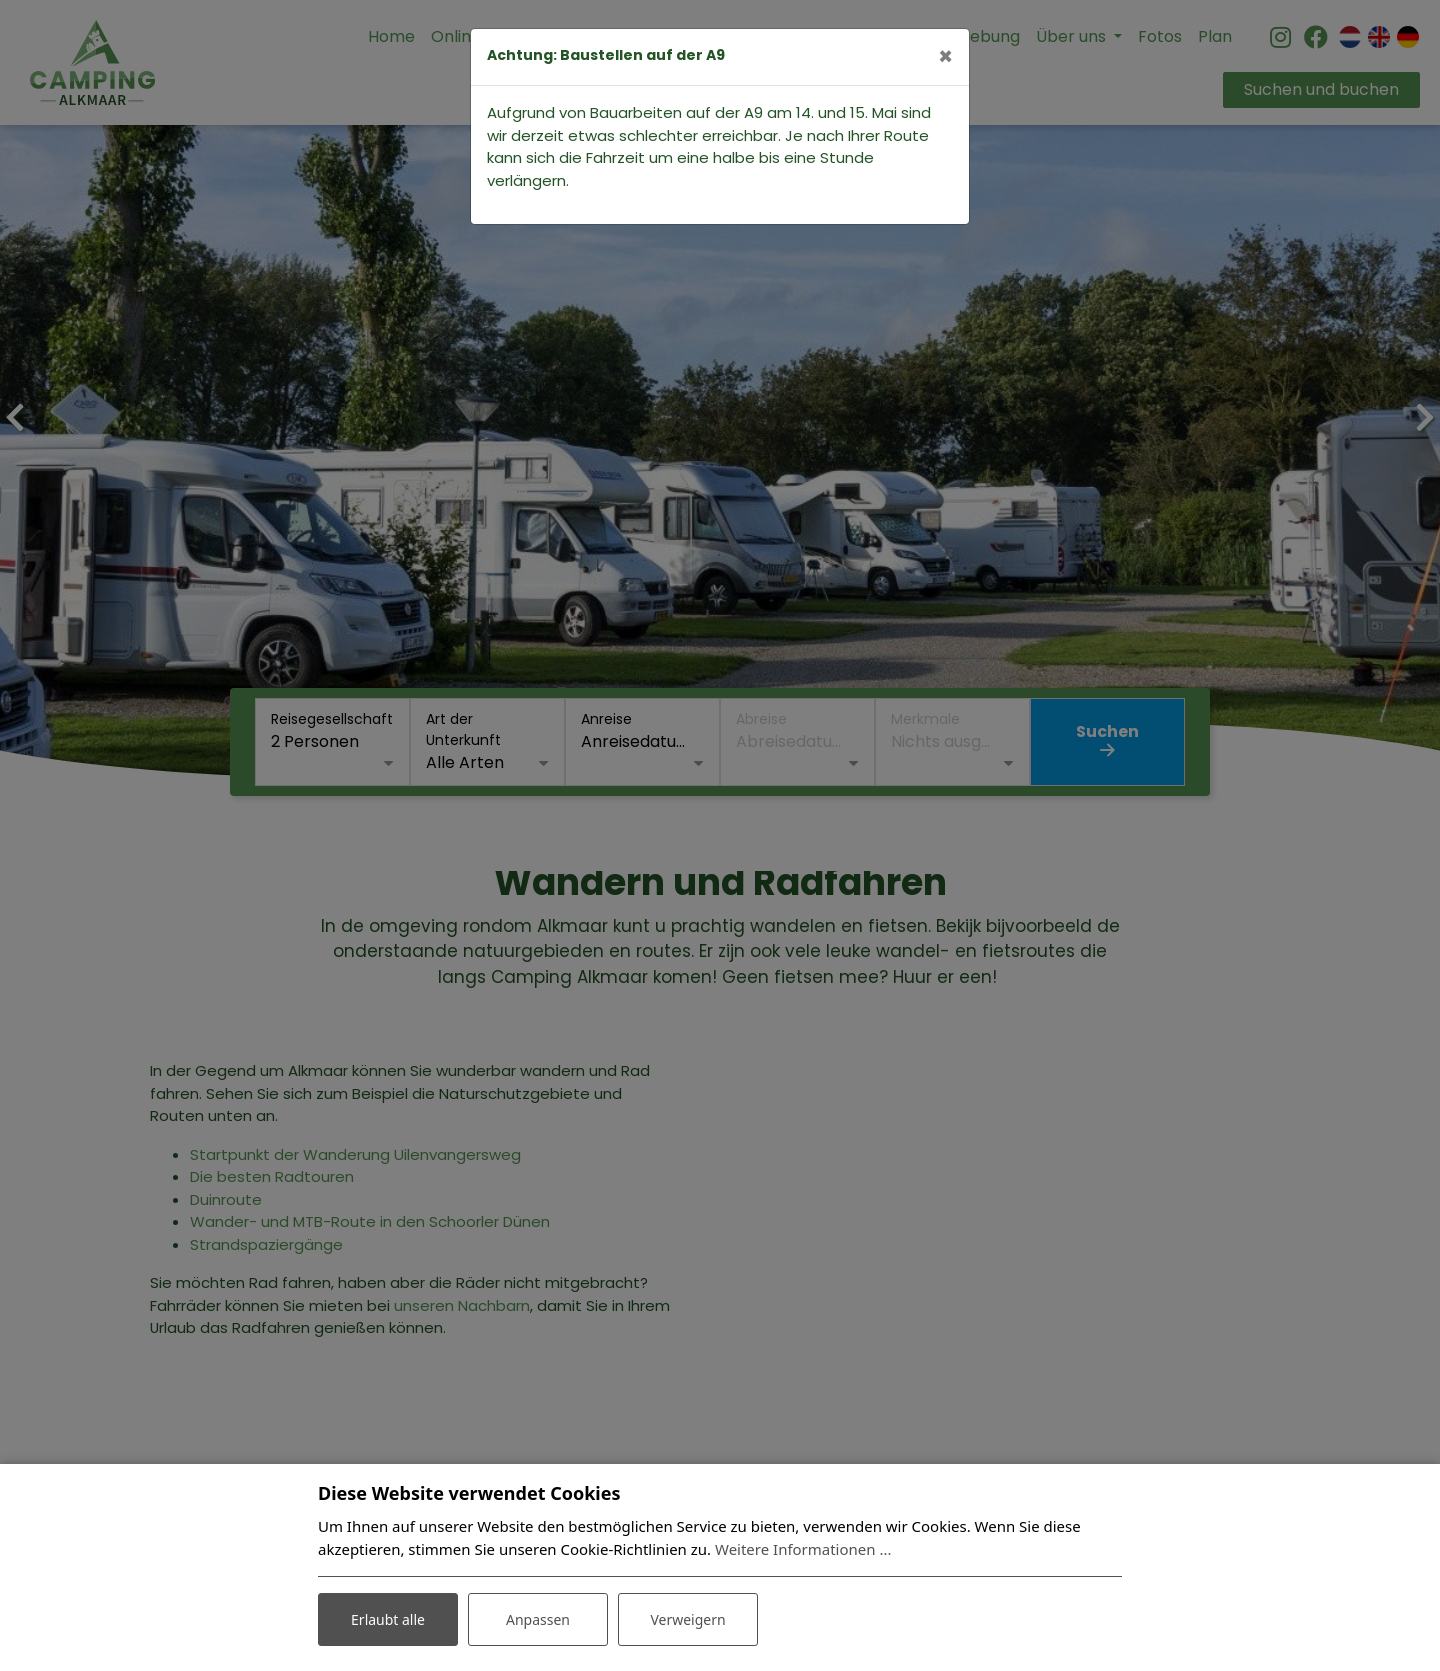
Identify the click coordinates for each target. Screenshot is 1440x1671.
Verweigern (687, 1619)
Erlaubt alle (388, 1619)
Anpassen (538, 1619)
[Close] (945, 57)
